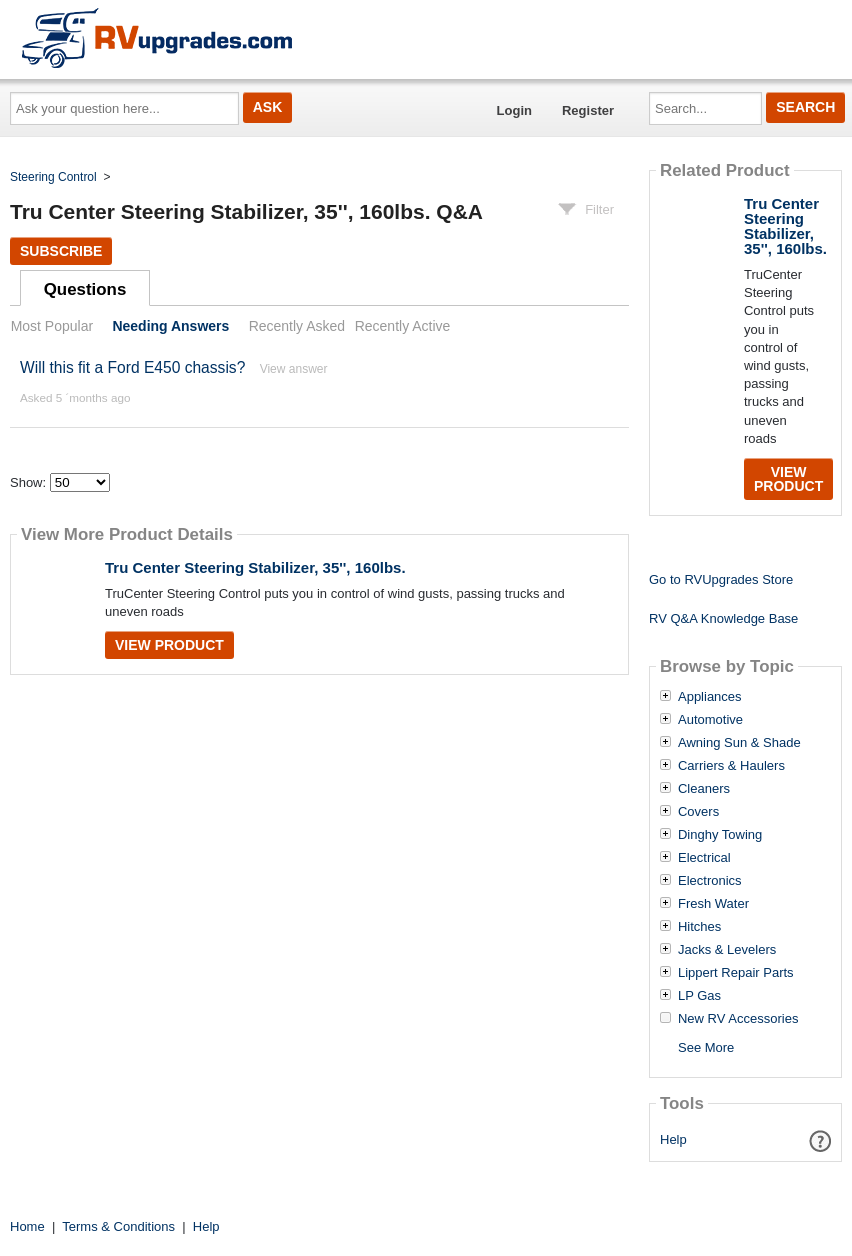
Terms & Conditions (118, 1226)
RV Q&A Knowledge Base (723, 618)
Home (27, 1226)
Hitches (699, 927)
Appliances (710, 697)
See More (706, 1047)
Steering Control (53, 177)
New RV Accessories (738, 1019)
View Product (169, 645)
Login (514, 110)
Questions (85, 289)
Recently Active (403, 326)
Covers (698, 812)
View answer (294, 369)
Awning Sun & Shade (739, 743)
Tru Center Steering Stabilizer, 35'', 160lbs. (255, 567)
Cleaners (704, 789)
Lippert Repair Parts (736, 973)
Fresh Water (713, 904)
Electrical (704, 858)
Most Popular (52, 326)
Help (673, 1139)
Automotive (710, 720)
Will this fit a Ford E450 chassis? (132, 367)
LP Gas (699, 996)
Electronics (710, 881)
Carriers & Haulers (731, 766)
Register (588, 110)
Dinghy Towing (720, 835)
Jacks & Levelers (727, 950)
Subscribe (61, 251)
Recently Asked (297, 326)
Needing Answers (170, 326)
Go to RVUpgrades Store (721, 579)
